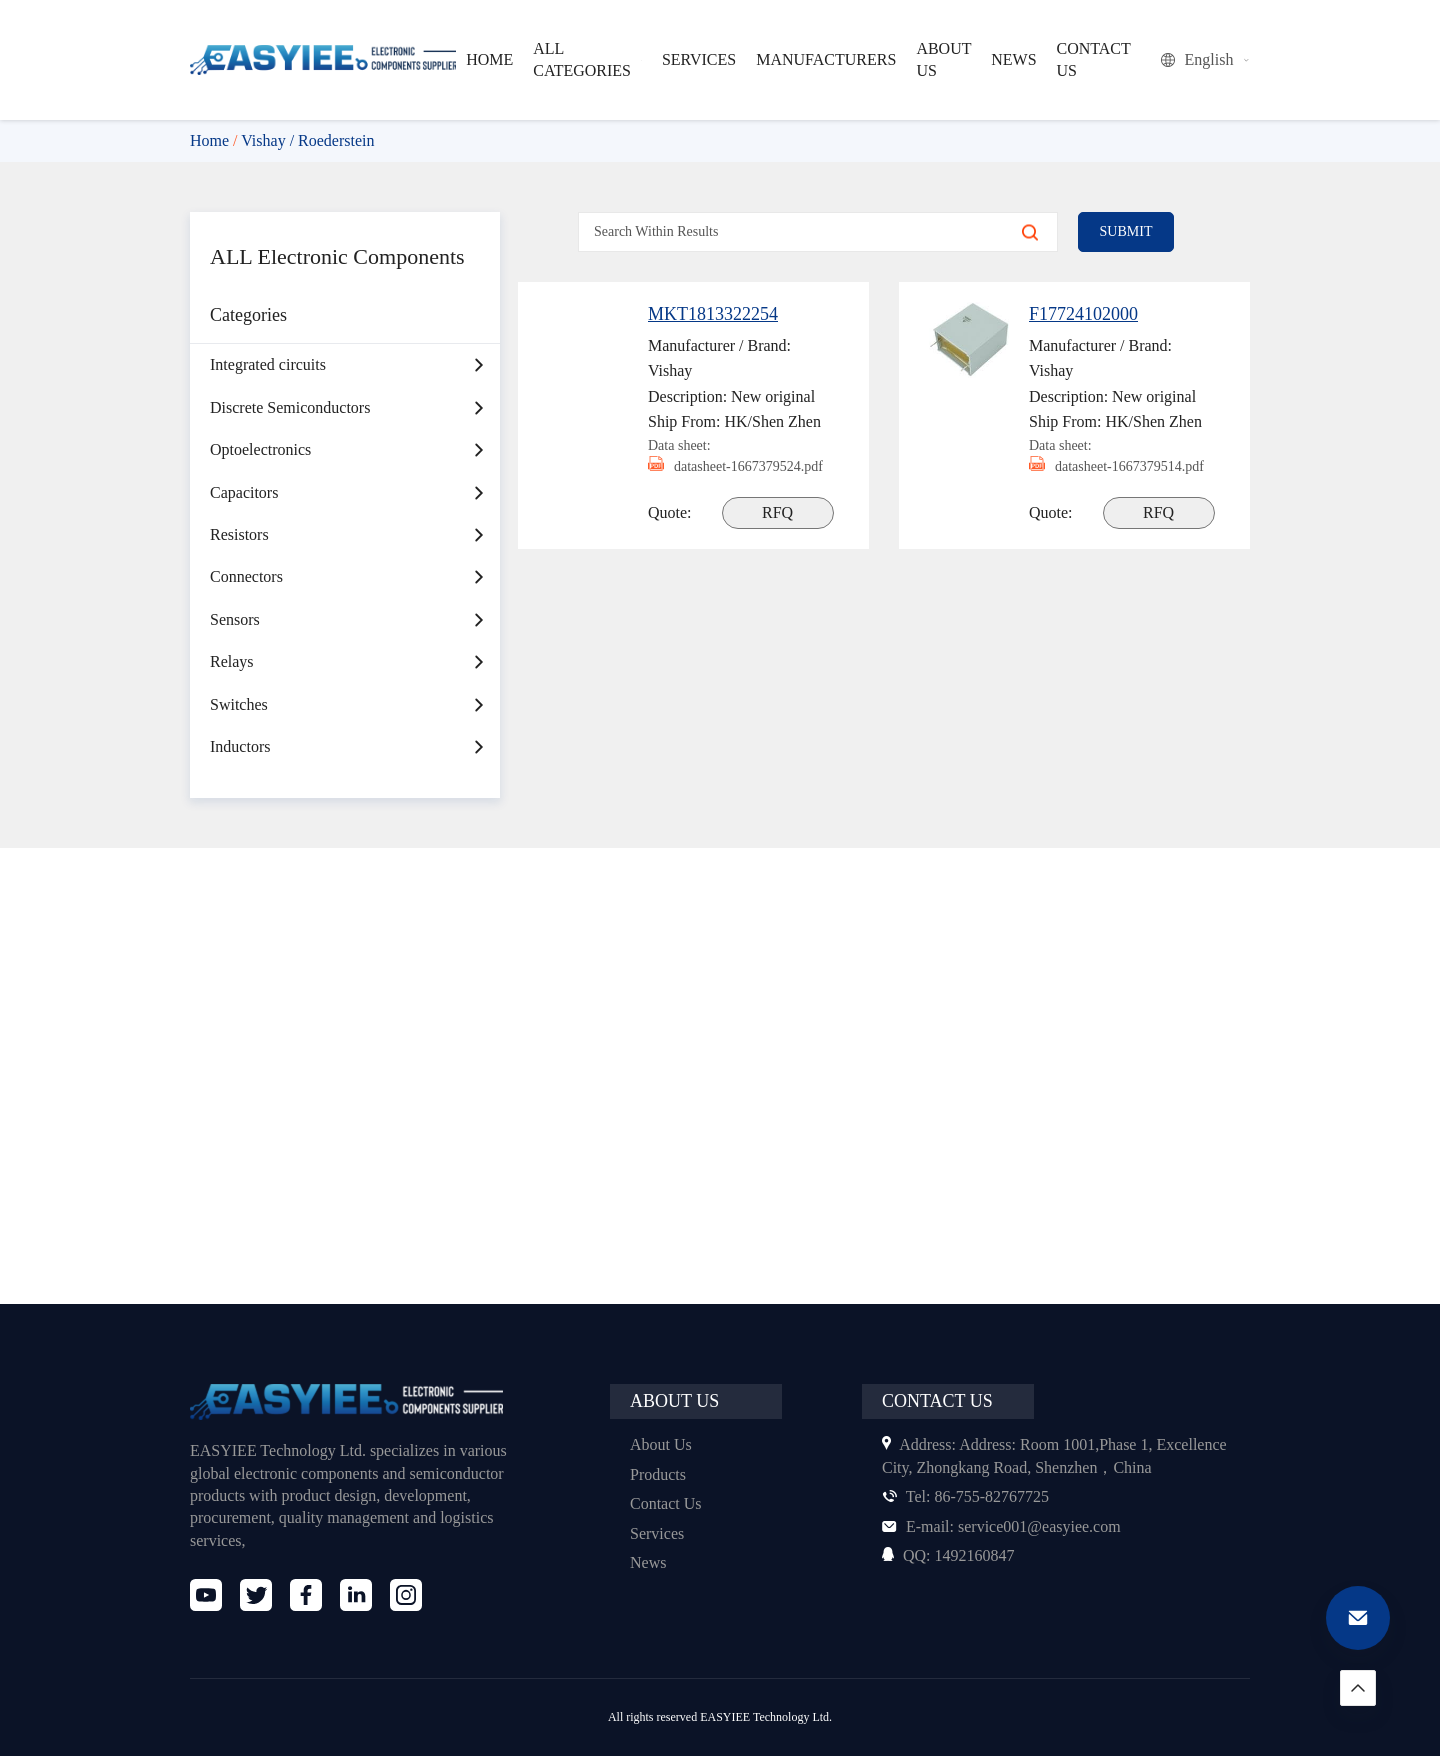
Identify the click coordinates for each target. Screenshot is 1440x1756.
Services (659, 1533)
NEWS (1012, 59)
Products (661, 1474)
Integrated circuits (273, 395)
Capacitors (248, 522)
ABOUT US (942, 59)
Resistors (242, 565)
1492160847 (952, 1555)
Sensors (238, 650)
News (649, 1562)
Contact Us (668, 1503)
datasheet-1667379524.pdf (713, 477)
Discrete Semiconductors (298, 438)
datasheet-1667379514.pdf (1094, 477)
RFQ (780, 533)
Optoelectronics (265, 480)
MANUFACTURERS (829, 59)
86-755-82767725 (971, 1496)
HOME (492, 59)
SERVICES (705, 59)
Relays (233, 692)
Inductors (243, 777)
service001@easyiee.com (1009, 1526)
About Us (662, 1444)
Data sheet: (683, 445)
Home (211, 140)
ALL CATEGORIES (592, 59)
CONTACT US (1090, 59)
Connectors (250, 607)
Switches (242, 734)
